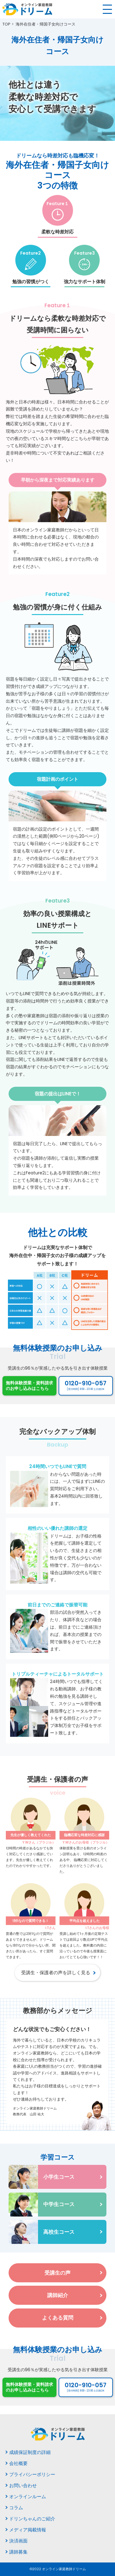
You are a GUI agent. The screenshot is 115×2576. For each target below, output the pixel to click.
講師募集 (18, 2552)
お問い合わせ (23, 2485)
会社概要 (18, 2463)
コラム (16, 2507)
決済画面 (18, 2541)
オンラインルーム (27, 2496)
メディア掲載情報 (27, 2529)
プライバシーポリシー (32, 2474)
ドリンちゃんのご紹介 (32, 2518)
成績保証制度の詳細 (30, 2452)
